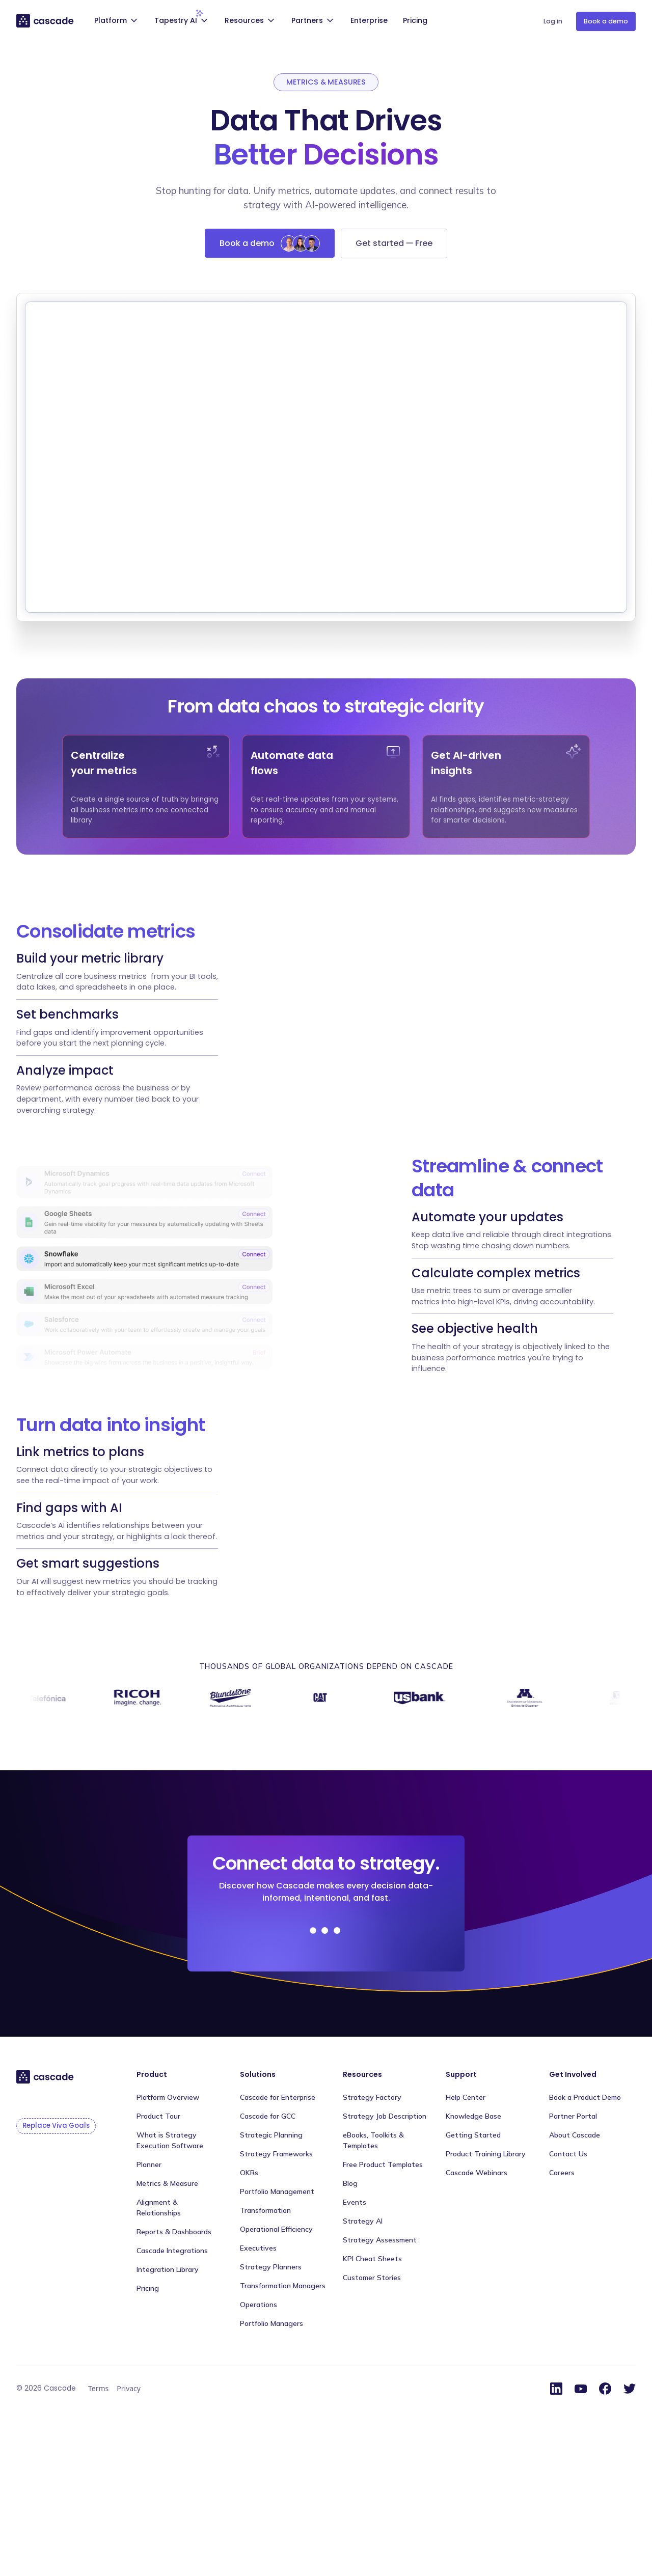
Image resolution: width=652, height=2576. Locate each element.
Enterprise (369, 20)
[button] (117, 21)
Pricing (415, 20)
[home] (45, 20)
